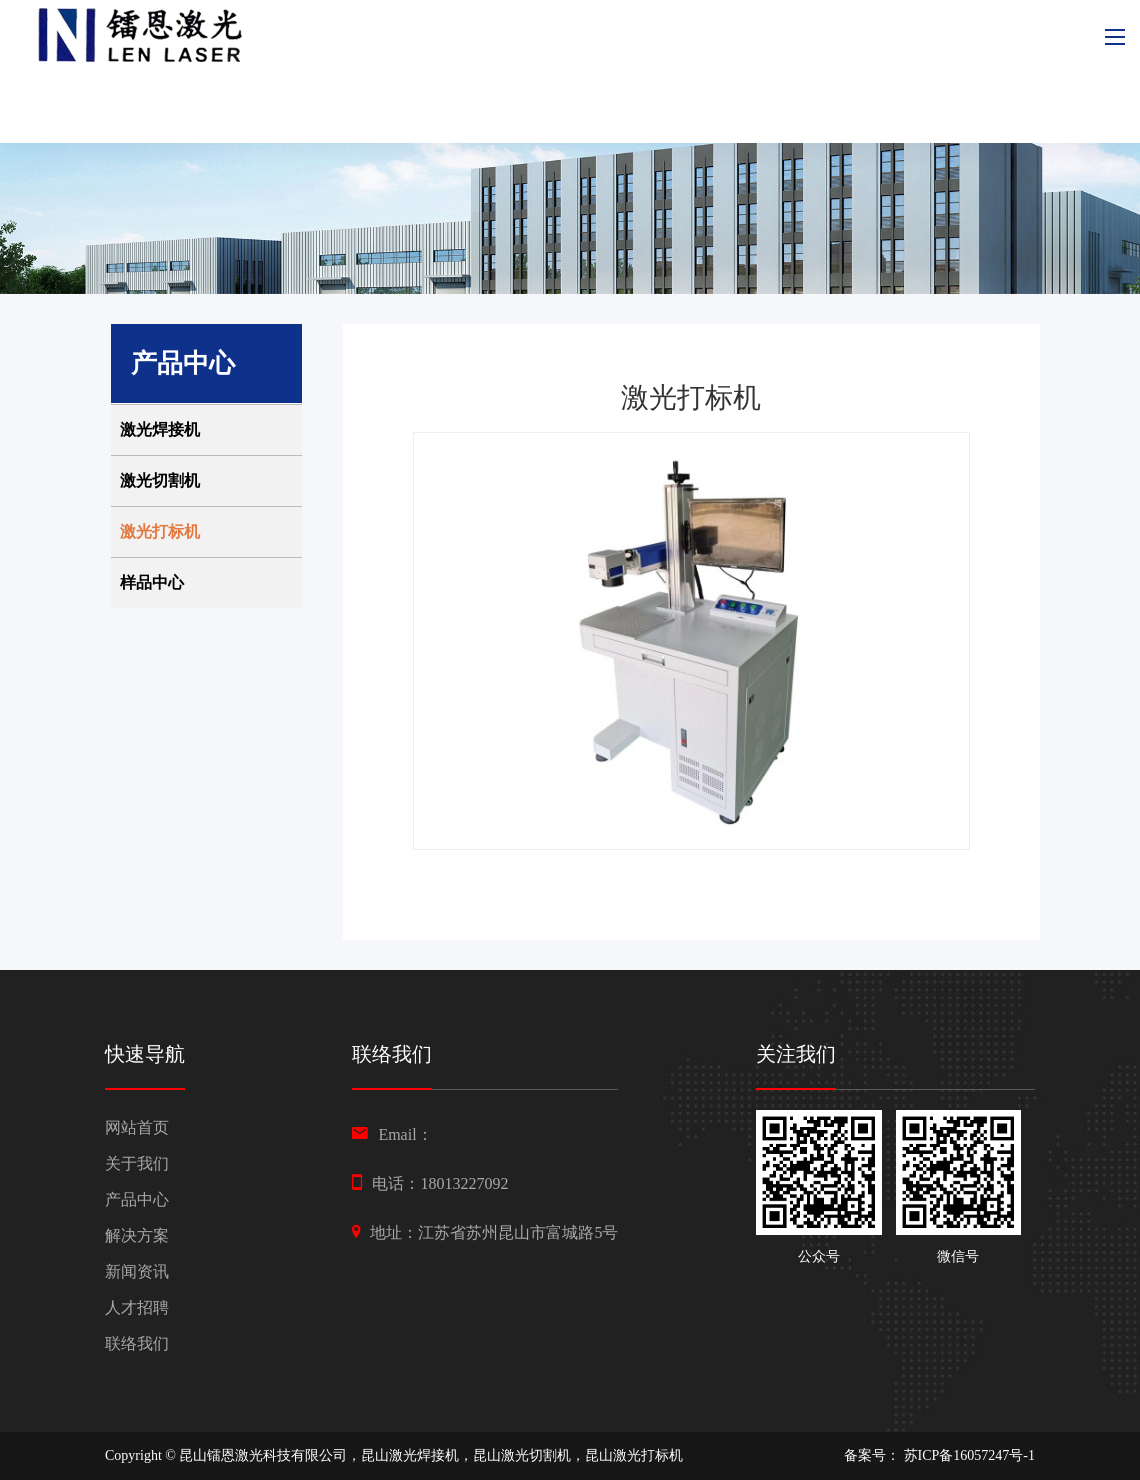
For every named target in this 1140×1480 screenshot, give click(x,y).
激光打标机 (160, 531)
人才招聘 (137, 1307)
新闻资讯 (137, 1271)
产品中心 (137, 1199)
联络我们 (137, 1343)
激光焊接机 (160, 429)
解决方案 (137, 1235)
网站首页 (137, 1127)
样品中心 (152, 582)
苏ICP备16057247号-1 (969, 1455)
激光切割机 (160, 480)
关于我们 (137, 1163)
